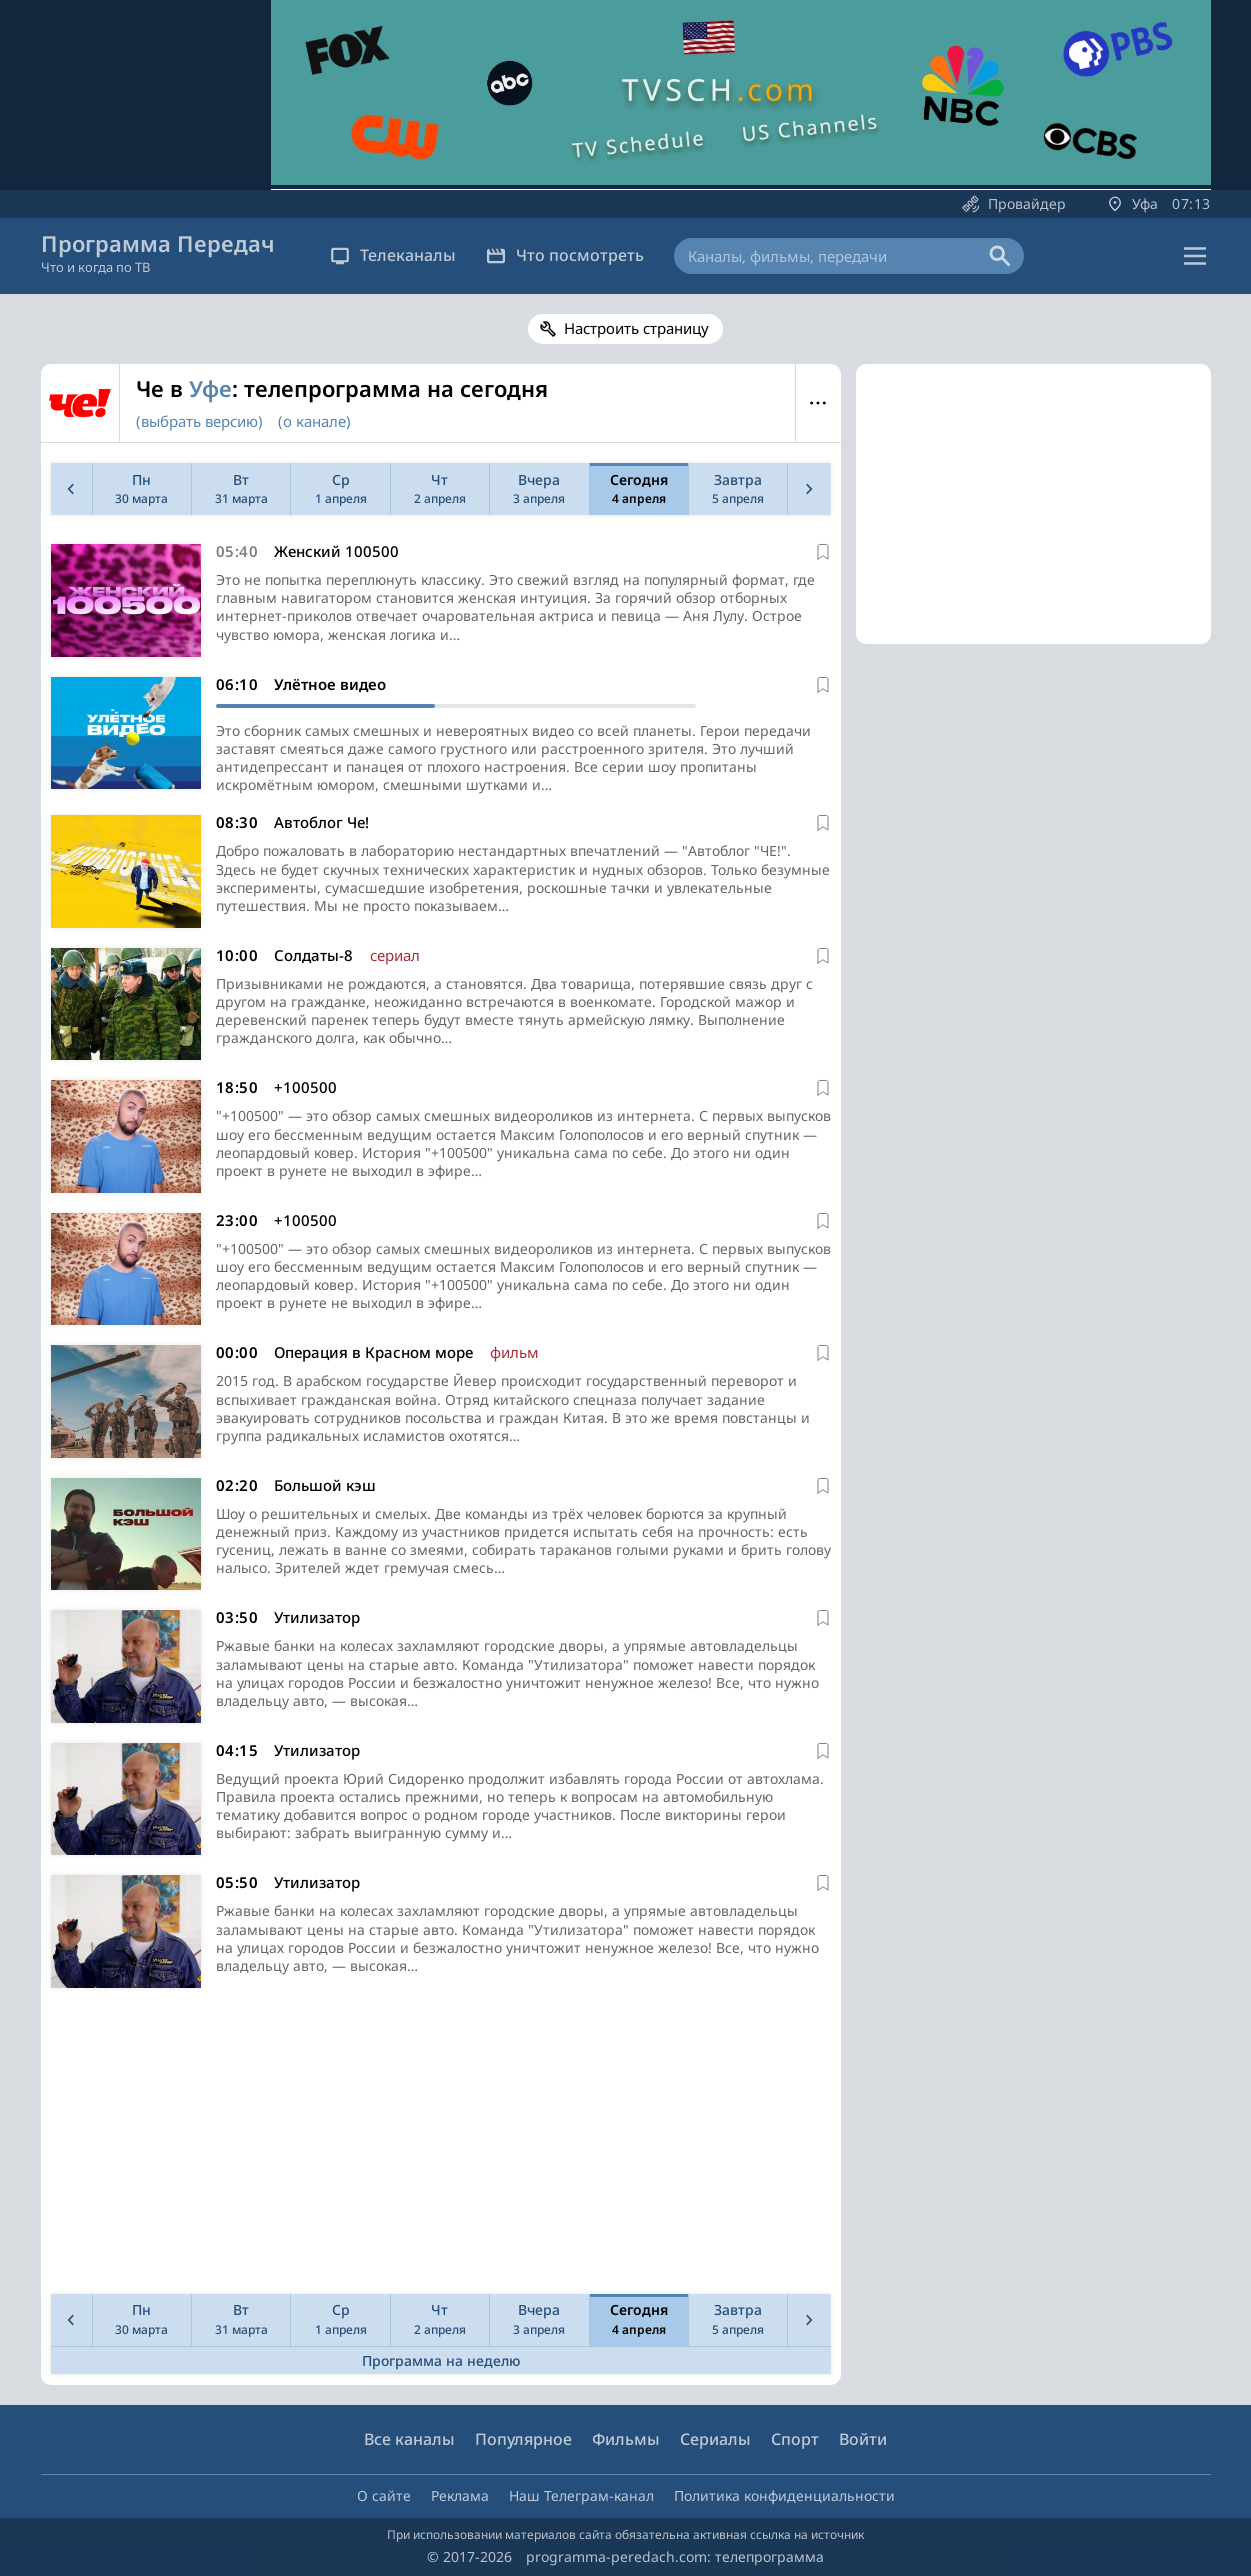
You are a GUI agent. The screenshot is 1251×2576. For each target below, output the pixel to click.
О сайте (384, 2495)
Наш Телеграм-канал (581, 2495)
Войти (863, 2439)
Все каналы (409, 2439)
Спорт (795, 2439)
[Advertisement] (437, 2146)
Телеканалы (393, 255)
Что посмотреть (565, 255)
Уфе (210, 388)
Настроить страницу (636, 328)
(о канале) (314, 421)
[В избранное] (823, 552)
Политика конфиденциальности (784, 2495)
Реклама (460, 2495)
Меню (818, 403)
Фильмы (626, 2439)
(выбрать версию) (199, 421)
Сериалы (715, 2439)
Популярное (523, 2439)
